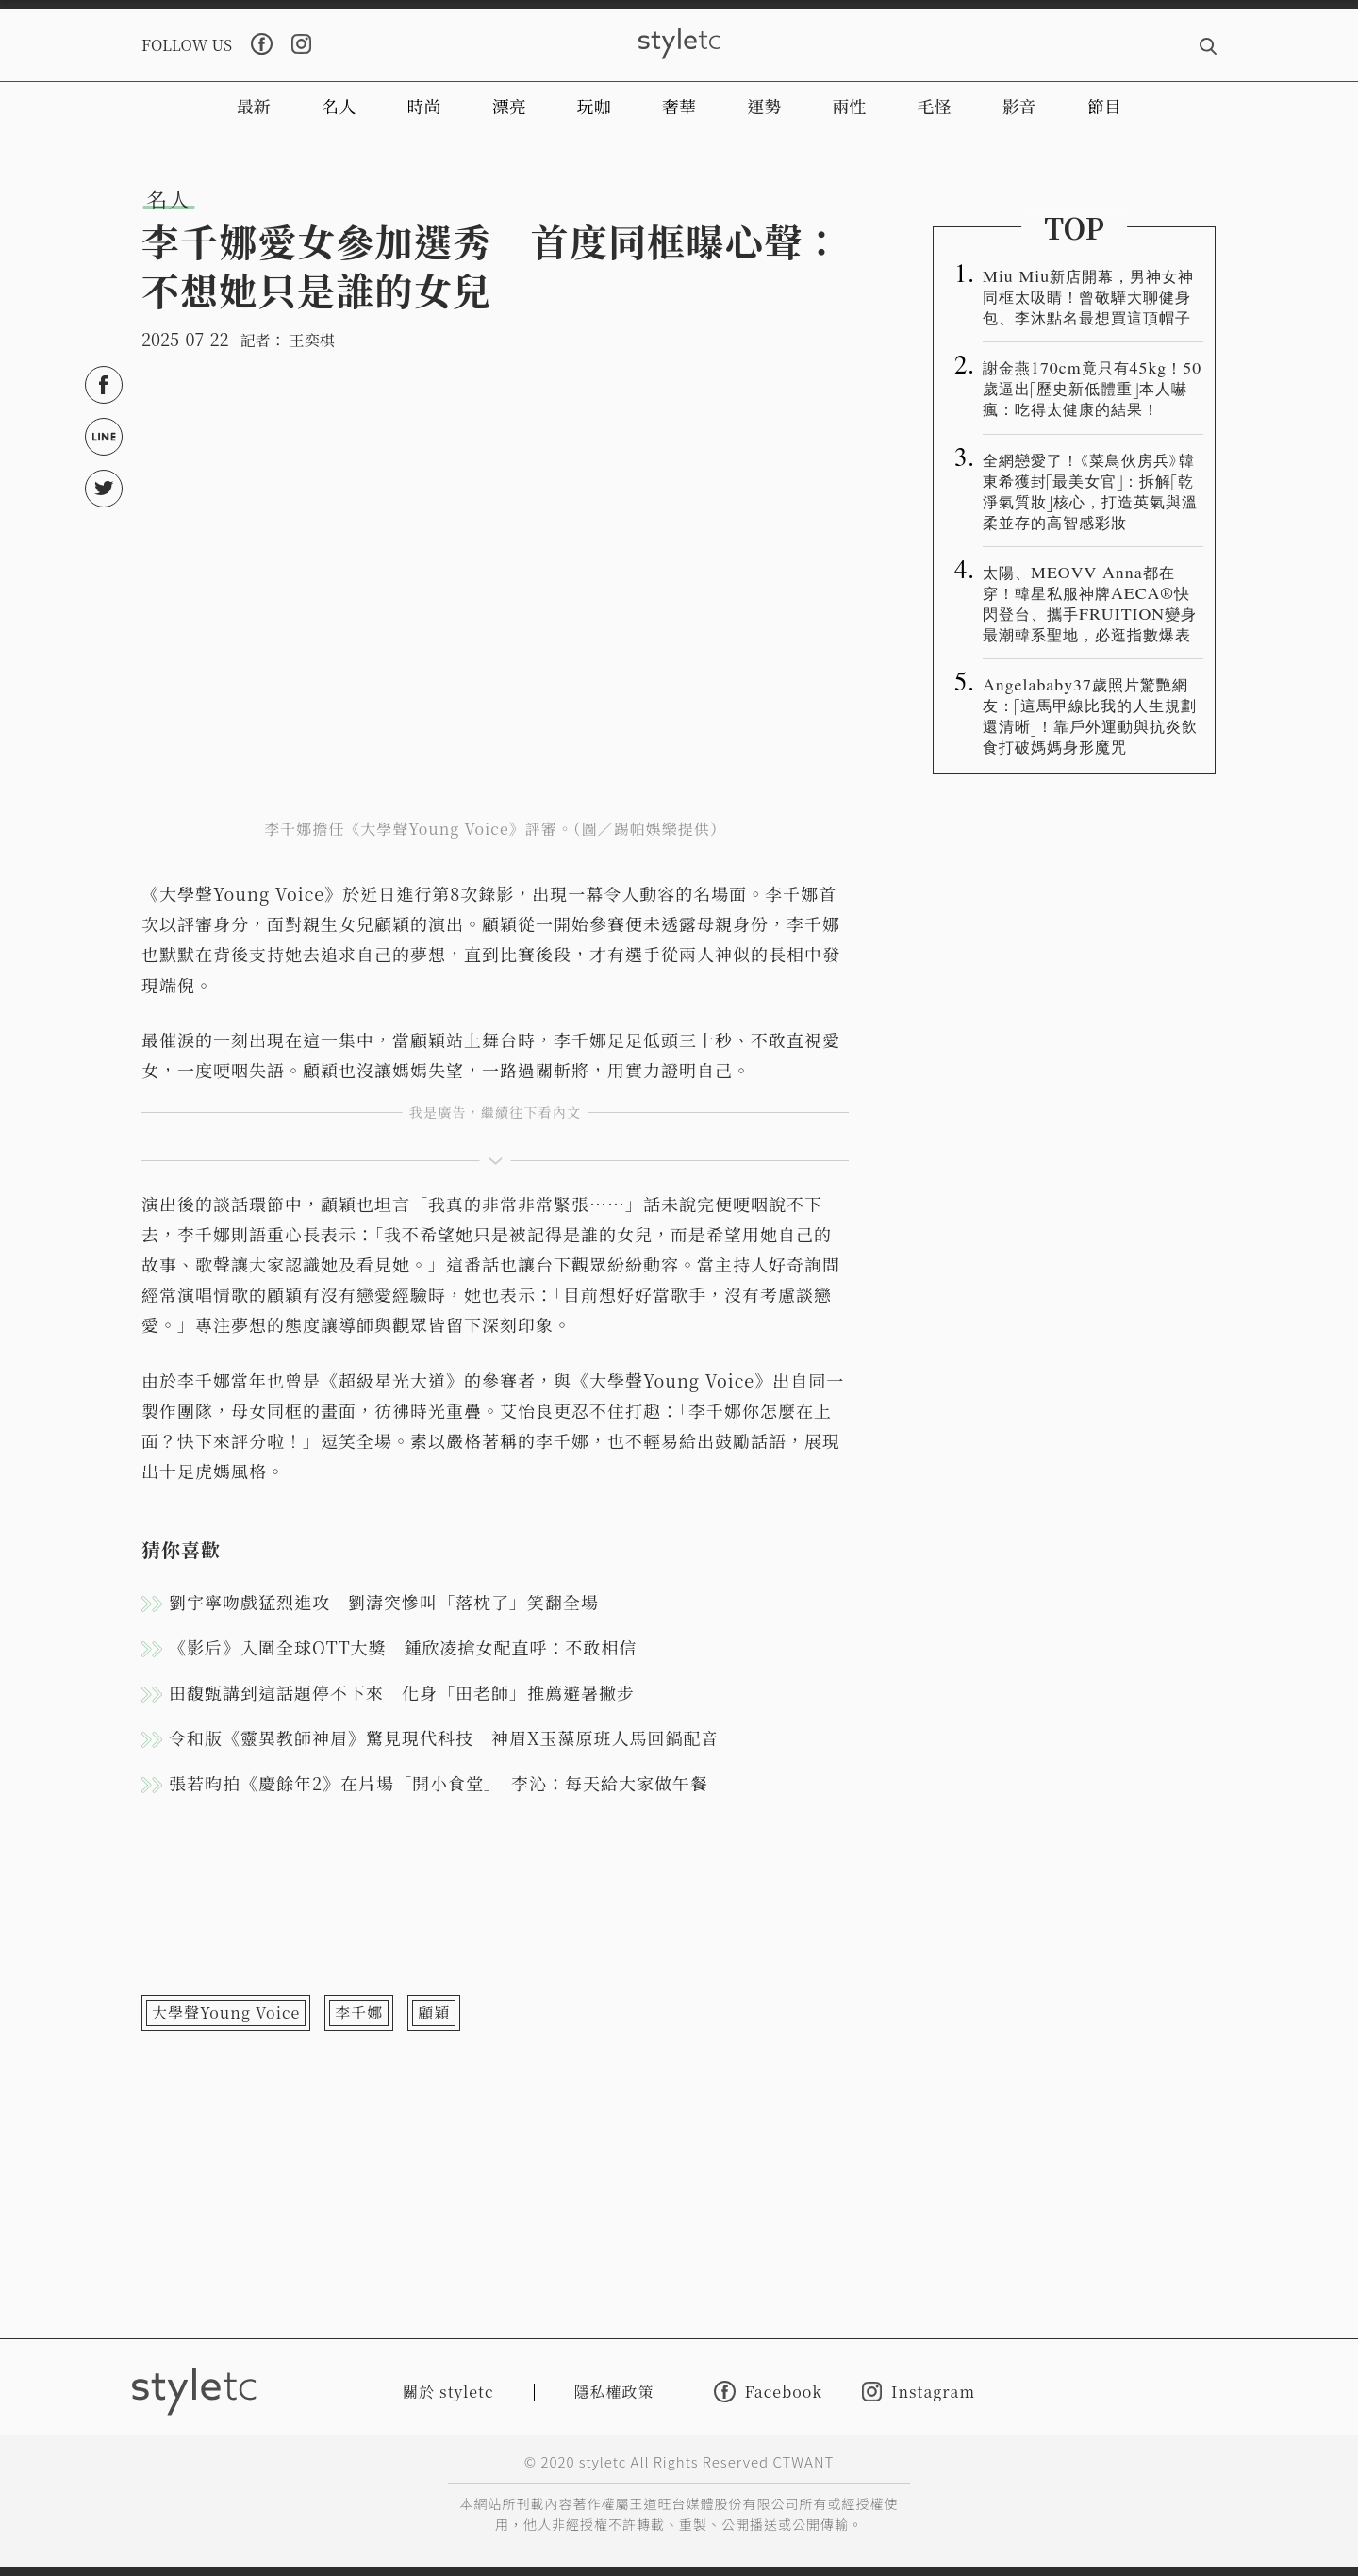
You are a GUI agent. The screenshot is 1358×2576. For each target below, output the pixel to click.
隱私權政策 (614, 2391)
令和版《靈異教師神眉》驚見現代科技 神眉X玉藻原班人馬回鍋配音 (444, 1737)
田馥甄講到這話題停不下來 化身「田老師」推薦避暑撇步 (402, 1692)
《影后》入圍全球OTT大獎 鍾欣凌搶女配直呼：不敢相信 (403, 1647)
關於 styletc (448, 2391)
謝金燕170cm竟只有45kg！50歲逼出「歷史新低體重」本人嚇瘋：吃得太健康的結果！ (1092, 388)
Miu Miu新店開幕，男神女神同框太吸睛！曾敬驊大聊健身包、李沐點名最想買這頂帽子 (1088, 296)
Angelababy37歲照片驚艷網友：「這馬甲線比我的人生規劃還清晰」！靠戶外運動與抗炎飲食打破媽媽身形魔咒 (1090, 715)
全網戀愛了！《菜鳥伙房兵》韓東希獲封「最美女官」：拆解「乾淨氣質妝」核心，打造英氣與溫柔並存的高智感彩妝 (1090, 490)
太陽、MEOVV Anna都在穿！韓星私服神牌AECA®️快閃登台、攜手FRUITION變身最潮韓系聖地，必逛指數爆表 (1090, 602)
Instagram (918, 2391)
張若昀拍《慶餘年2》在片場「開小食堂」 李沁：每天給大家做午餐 (438, 1782)
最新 (254, 105)
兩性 (849, 105)
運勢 (764, 105)
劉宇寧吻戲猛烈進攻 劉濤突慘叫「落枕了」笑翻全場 (384, 1601)
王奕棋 (312, 340)
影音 (1019, 105)
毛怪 (935, 105)
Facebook (768, 2391)
